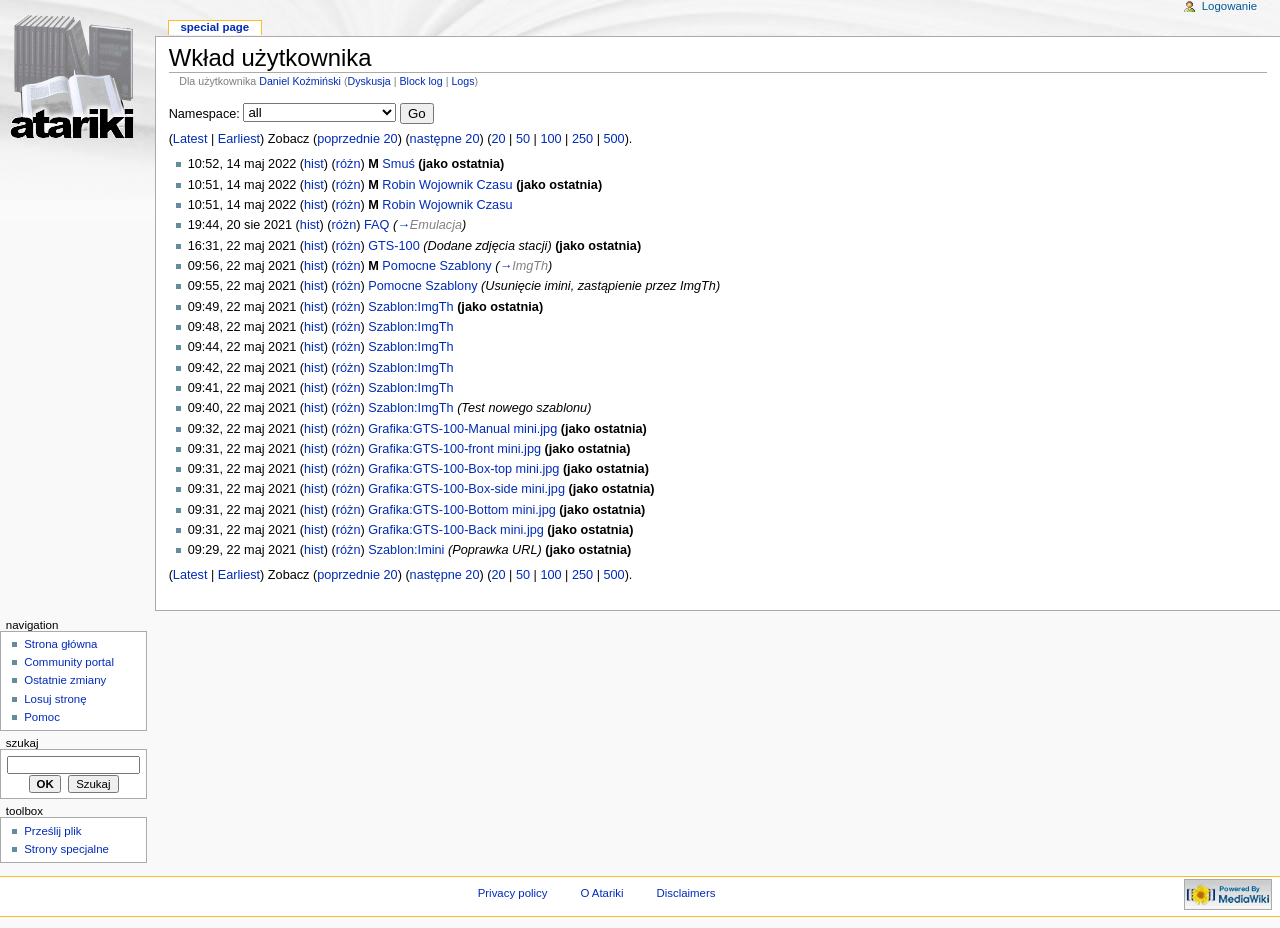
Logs (462, 81)
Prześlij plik (52, 831)
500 (613, 139)
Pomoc (42, 717)
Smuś (398, 164)
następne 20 (445, 139)
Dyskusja (368, 81)
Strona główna (60, 644)
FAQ (376, 225)
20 (498, 139)
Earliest (239, 139)
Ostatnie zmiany (65, 680)
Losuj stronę (55, 699)
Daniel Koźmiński (300, 81)
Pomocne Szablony (436, 266)
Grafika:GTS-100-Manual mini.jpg (462, 429)
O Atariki (601, 893)
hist (314, 164)
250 (582, 139)
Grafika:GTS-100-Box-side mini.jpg (466, 489)
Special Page (214, 27)
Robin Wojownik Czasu (447, 185)
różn (348, 164)
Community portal (69, 662)
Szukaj (22, 743)
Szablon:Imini (406, 550)
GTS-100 (393, 246)
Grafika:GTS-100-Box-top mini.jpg (463, 469)
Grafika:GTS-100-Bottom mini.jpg (462, 510)
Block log (420, 81)
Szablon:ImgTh (410, 307)
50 (523, 139)
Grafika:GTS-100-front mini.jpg (454, 449)
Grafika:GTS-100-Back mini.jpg (456, 530)
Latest (190, 139)
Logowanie (1229, 6)
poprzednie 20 (357, 139)
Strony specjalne (66, 849)
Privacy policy (513, 893)
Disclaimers (685, 893)
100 (550, 139)
